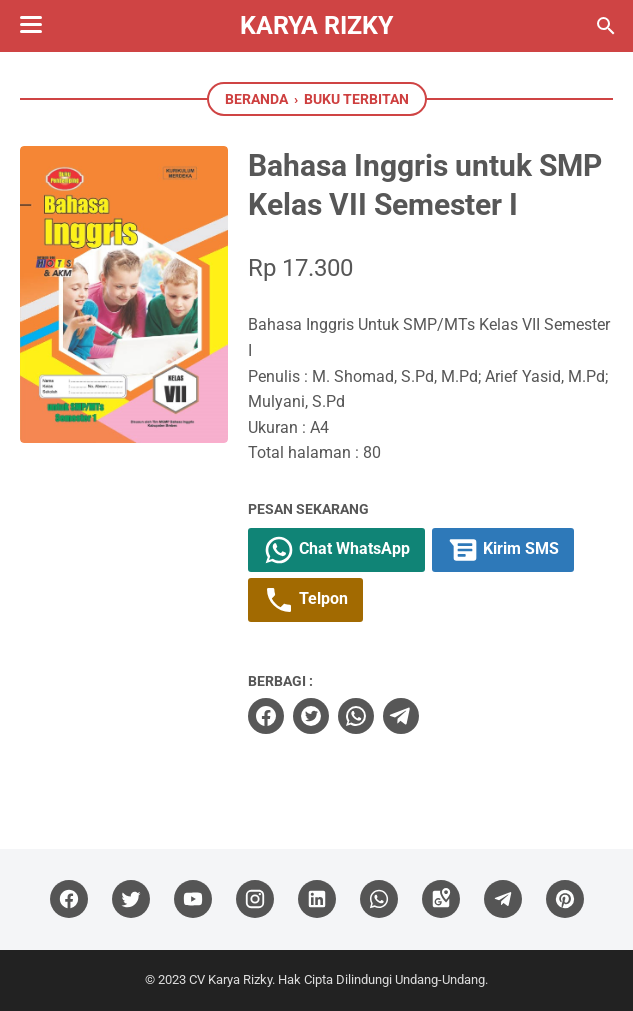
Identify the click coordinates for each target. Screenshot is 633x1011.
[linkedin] (317, 899)
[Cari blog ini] (606, 26)
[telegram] (401, 716)
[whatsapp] (356, 716)
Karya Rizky (316, 25)
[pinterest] (565, 899)
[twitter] (311, 716)
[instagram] (255, 899)
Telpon (305, 600)
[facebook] (266, 716)
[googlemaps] (441, 899)
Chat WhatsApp (336, 550)
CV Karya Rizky (230, 979)
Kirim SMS (503, 550)
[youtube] (193, 899)
